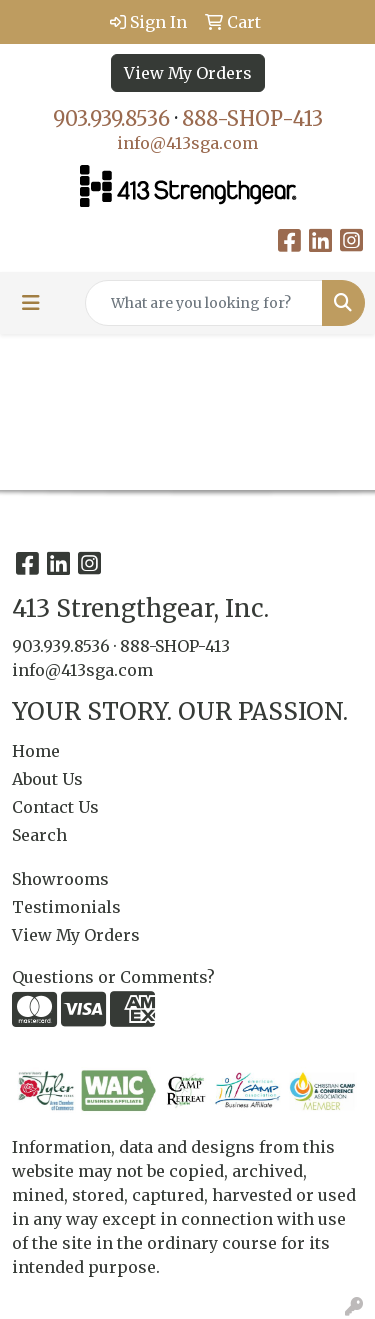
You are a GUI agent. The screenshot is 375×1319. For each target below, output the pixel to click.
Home (36, 751)
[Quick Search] (204, 303)
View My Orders (188, 73)
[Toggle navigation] (31, 303)
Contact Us (55, 807)
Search (39, 835)
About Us (47, 779)
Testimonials (66, 907)
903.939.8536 (111, 118)
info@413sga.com (187, 143)
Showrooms (60, 879)
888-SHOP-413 (252, 118)
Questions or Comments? (113, 977)
